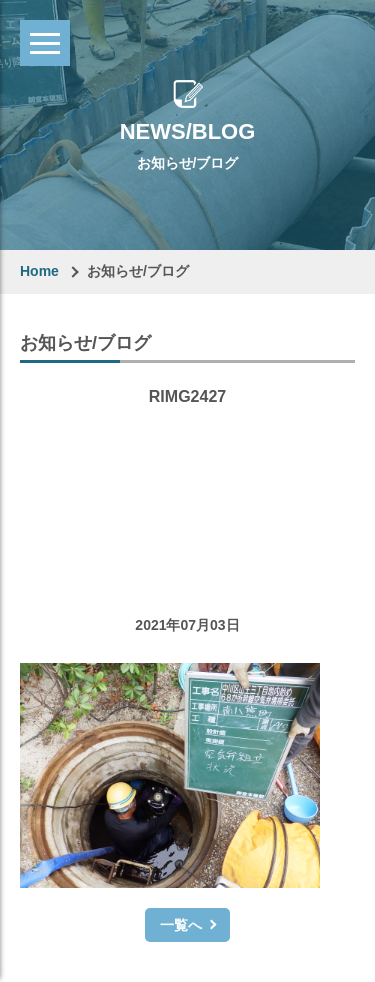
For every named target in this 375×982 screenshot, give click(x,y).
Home (39, 271)
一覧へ (181, 925)
